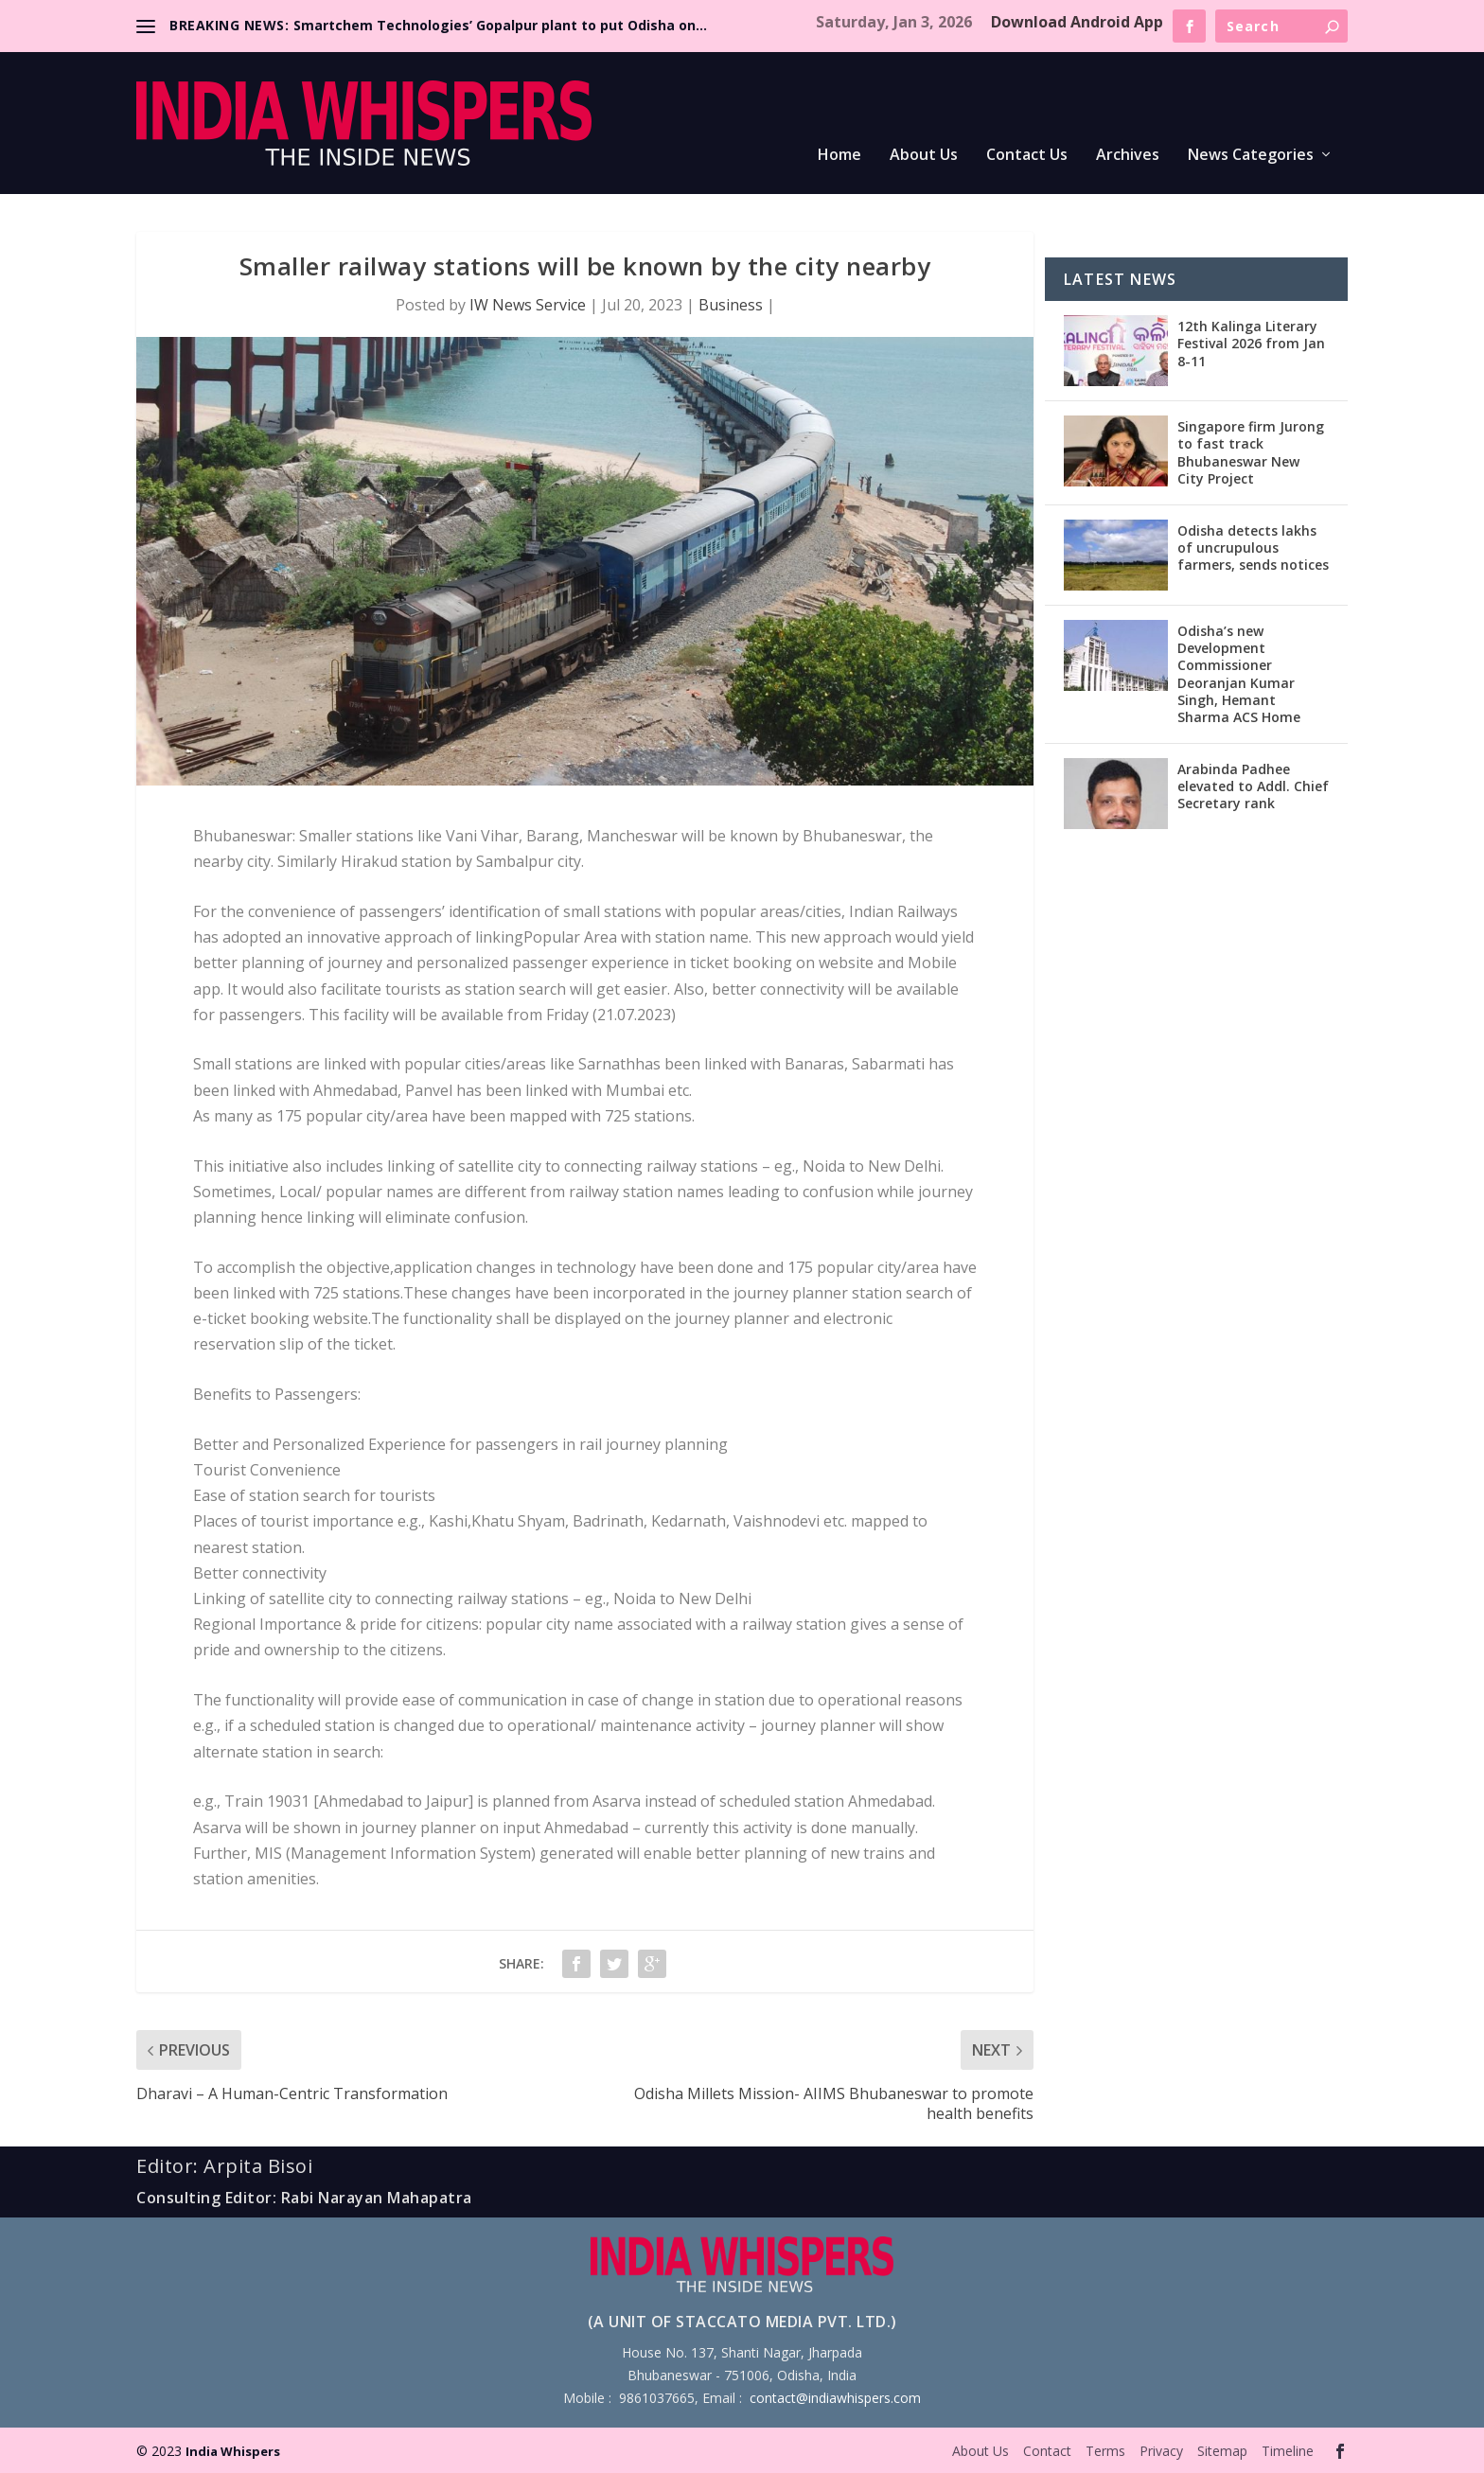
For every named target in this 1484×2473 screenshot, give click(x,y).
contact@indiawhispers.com (835, 2398)
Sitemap (1222, 2451)
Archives (1127, 156)
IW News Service (527, 304)
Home (839, 156)
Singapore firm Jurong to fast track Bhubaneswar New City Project (1250, 452)
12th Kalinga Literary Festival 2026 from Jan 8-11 (1251, 343)
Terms (1105, 2451)
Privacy (1161, 2451)
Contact (1047, 2451)
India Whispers (233, 2451)
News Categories (1251, 156)
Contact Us (1027, 156)
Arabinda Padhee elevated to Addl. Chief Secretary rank (1253, 786)
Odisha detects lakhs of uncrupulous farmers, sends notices (1253, 547)
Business (730, 304)
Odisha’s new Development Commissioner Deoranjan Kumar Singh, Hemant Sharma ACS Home (1238, 674)
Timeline (1288, 2451)
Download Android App (1077, 21)
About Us (924, 156)
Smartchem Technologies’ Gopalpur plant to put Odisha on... (500, 25)
